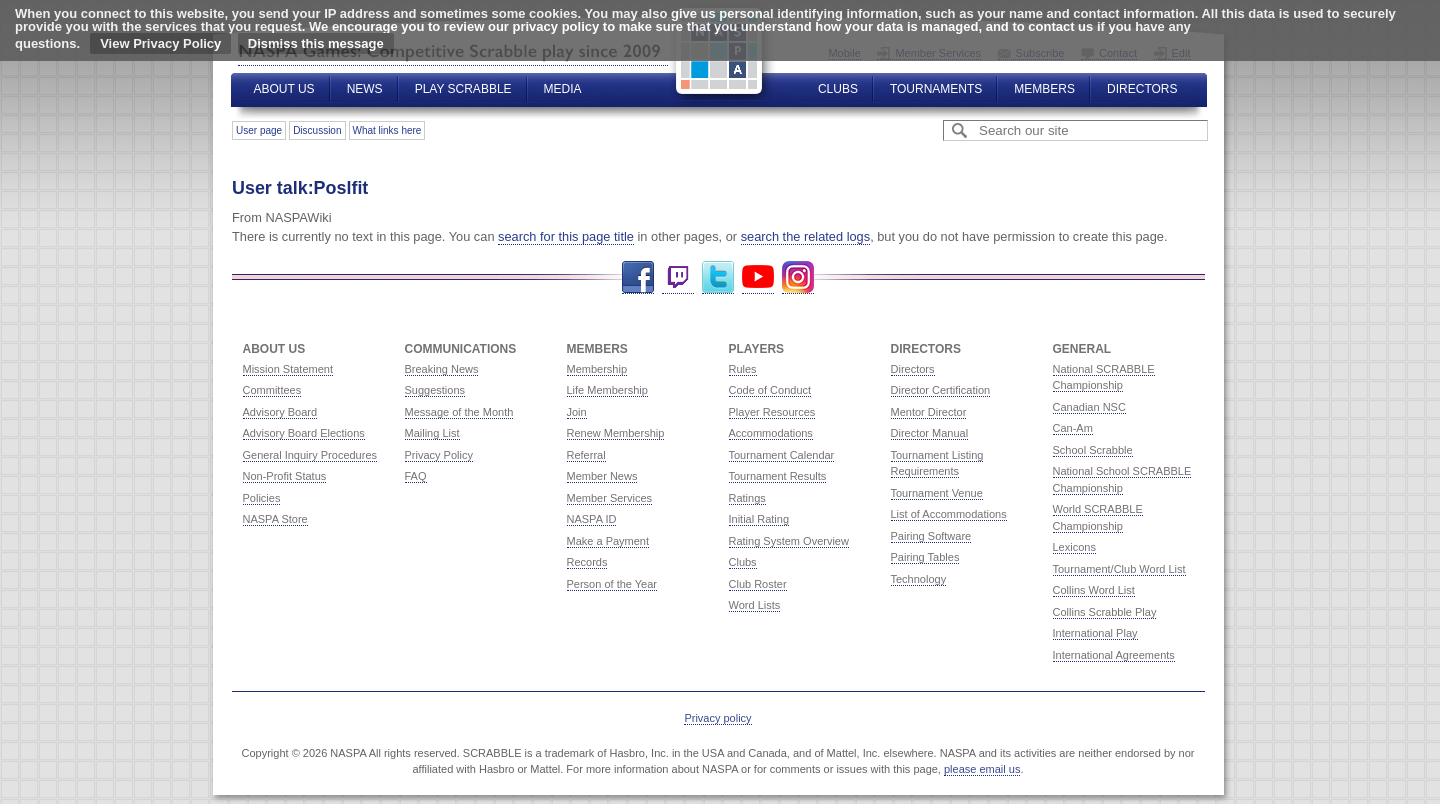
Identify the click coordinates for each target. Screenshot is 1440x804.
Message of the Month (459, 412)
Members (1044, 89)
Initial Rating (759, 519)
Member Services (610, 498)
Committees (272, 390)
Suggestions (435, 390)
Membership (597, 369)
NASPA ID (592, 519)
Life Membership (607, 390)
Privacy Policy (439, 455)
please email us (982, 769)
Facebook (638, 277)
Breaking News (442, 369)
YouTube (758, 277)
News (365, 89)
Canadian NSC (1089, 407)
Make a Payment (608, 541)
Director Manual (930, 433)
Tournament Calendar (782, 455)
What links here (387, 130)
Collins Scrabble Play (1105, 612)
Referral (586, 455)
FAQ (416, 476)
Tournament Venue (937, 493)
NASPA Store (275, 519)
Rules (743, 369)
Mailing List (432, 433)
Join (577, 412)
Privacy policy (717, 718)
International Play (1095, 633)
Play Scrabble (463, 89)
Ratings (747, 498)
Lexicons (1074, 547)
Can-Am (1073, 428)
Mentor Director (929, 412)
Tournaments (936, 89)
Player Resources (772, 412)
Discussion (317, 130)
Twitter (718, 277)
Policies (262, 498)
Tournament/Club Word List (1119, 569)
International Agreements (1114, 655)
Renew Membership (616, 433)
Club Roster (758, 584)
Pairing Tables (925, 557)
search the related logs (805, 236)
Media (563, 89)
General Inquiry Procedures (310, 455)
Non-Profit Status (285, 476)
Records (587, 562)
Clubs (838, 89)
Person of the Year (612, 584)
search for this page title (566, 236)
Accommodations (771, 433)
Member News (602, 476)
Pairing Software (931, 536)
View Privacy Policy (160, 43)
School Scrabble (1093, 450)
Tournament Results (778, 476)
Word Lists (755, 605)
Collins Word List (1094, 590)
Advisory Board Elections (304, 433)
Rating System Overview (789, 541)
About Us (284, 89)
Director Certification (941, 390)
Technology (919, 579)
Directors (1142, 89)
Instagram (798, 277)
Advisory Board (280, 412)
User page (259, 130)
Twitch (678, 277)
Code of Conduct (770, 390)
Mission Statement (288, 369)
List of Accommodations (949, 514)
